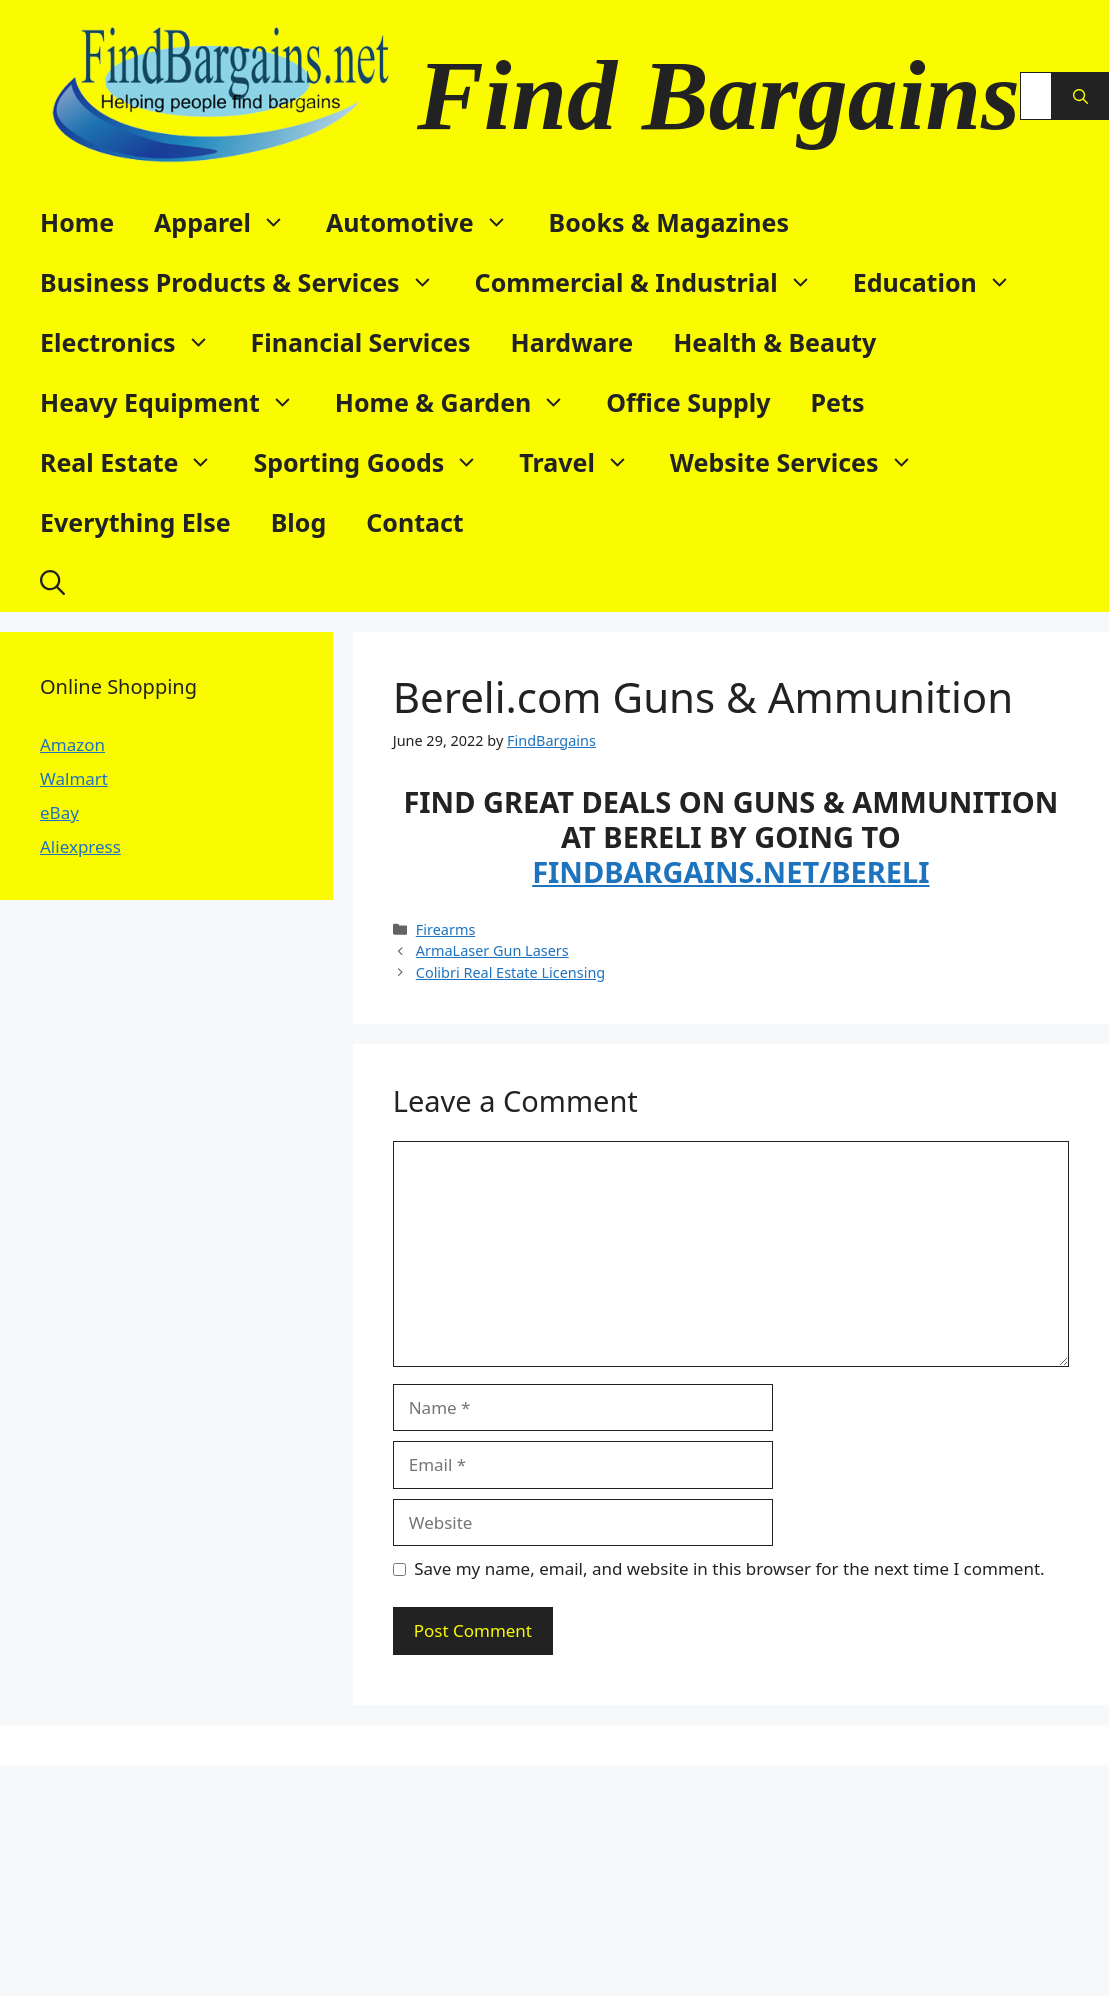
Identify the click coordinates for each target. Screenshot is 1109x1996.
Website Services (802, 462)
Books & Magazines (669, 222)
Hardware (572, 342)
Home (77, 222)
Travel (584, 462)
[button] (52, 582)
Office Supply (688, 402)
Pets (838, 402)
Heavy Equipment (177, 402)
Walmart (74, 778)
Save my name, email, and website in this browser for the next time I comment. (729, 1568)
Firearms (446, 929)
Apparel (230, 222)
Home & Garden (461, 402)
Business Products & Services (247, 282)
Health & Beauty (774, 342)
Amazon (72, 744)
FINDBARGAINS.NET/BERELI (730, 871)
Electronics (135, 342)
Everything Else (135, 522)
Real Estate (136, 462)
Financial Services (361, 342)
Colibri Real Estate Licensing (510, 972)
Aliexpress (80, 846)
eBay (59, 812)
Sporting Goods (376, 462)
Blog (299, 522)
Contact (415, 522)
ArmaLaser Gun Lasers (492, 950)
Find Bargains (718, 95)
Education (942, 282)
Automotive (427, 222)
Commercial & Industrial (654, 282)
